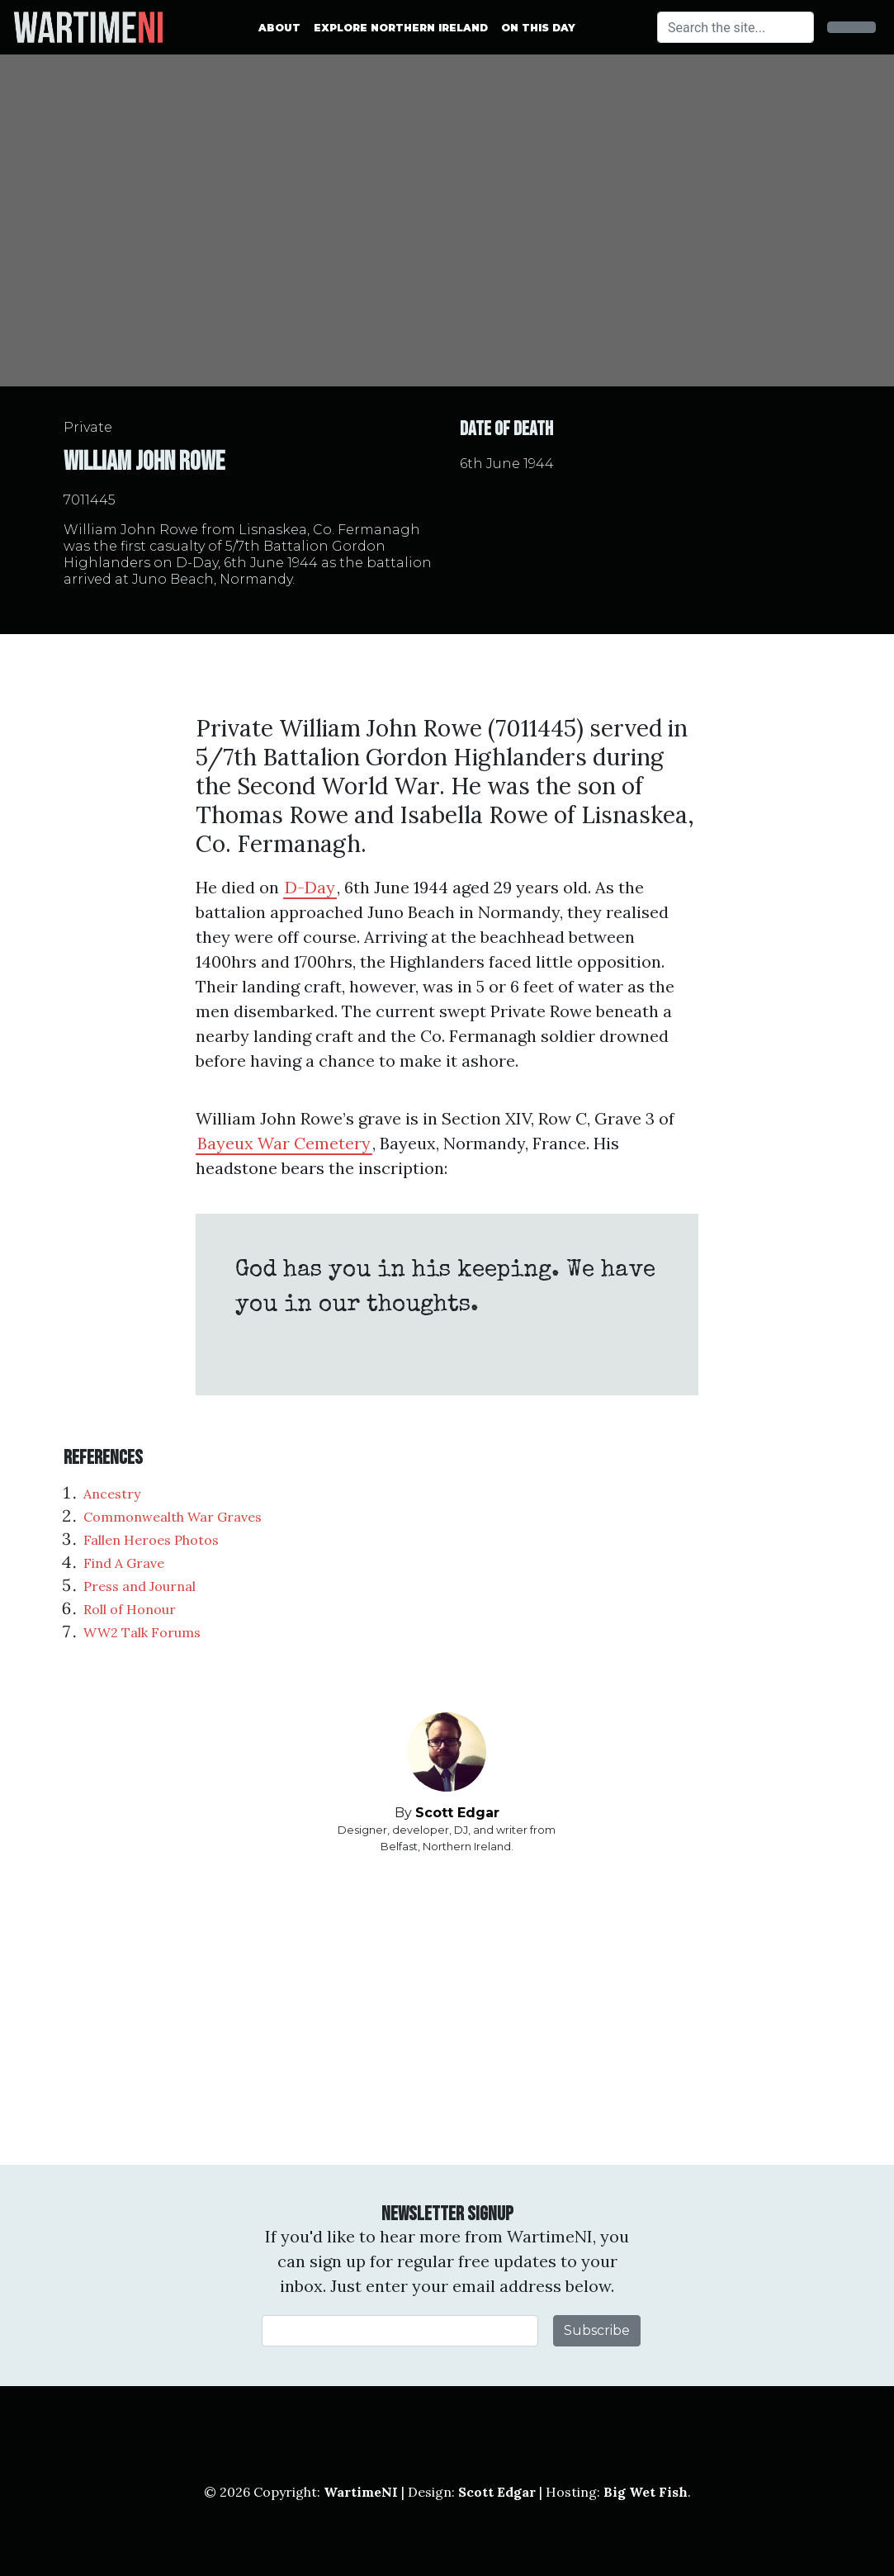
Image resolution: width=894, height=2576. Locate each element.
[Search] (735, 27)
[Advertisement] (447, 2009)
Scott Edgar (457, 1813)
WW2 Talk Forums (142, 1632)
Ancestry (111, 1493)
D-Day (310, 887)
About (279, 27)
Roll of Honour (129, 1609)
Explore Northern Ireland (401, 27)
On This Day (538, 27)
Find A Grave (123, 1563)
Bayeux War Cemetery (284, 1143)
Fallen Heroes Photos (151, 1540)
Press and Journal (139, 1586)
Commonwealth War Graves (172, 1516)
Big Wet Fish (645, 2492)
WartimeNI (361, 2492)
